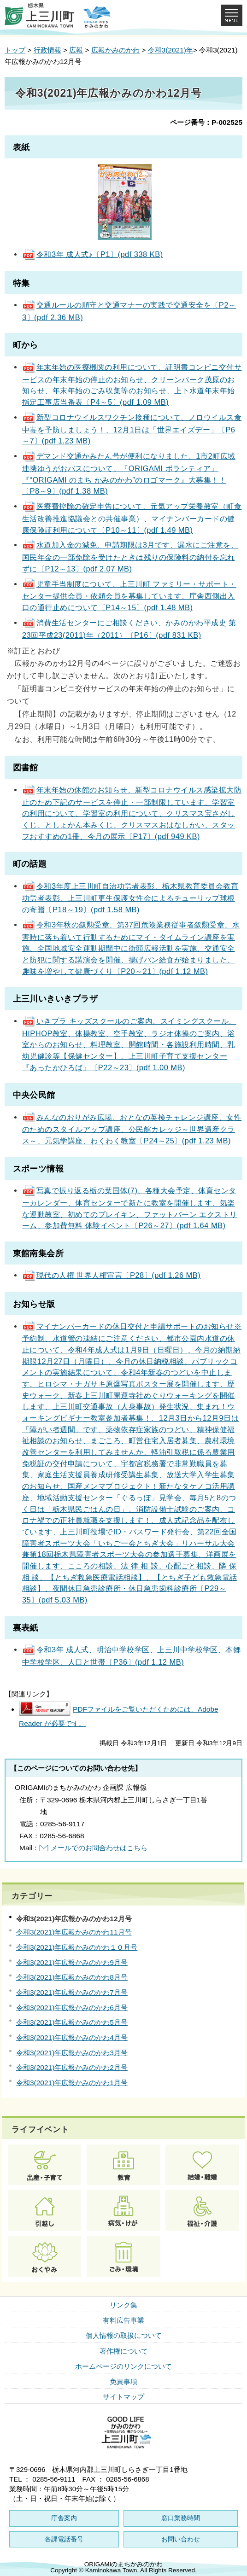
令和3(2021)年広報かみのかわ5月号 (72, 2022)
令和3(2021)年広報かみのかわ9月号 (72, 1962)
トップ (15, 50)
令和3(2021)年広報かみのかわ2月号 (72, 2067)
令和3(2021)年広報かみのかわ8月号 (72, 1977)
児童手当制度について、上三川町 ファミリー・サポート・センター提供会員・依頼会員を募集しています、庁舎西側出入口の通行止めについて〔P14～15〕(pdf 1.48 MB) (129, 596)
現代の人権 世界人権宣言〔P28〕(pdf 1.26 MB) (111, 1275)
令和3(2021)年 (170, 50)
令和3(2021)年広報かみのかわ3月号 (72, 2053)
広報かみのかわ (115, 50)
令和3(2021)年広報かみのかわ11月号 (74, 1932)
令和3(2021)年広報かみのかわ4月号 (72, 2037)
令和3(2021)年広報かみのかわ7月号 (72, 1992)
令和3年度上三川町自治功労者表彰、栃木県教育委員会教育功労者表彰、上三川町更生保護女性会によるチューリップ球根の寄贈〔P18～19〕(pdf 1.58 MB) (130, 898)
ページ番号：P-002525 (206, 122)
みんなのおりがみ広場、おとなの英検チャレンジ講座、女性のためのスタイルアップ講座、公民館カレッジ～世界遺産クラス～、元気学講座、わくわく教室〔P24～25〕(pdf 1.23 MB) (131, 1129)
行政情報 (47, 50)
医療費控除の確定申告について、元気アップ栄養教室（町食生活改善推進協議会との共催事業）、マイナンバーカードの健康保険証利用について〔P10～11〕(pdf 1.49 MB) (131, 518)
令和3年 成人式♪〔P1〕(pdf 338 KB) (92, 254)
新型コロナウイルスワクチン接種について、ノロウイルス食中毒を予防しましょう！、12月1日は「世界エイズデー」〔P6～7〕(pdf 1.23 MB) (131, 429)
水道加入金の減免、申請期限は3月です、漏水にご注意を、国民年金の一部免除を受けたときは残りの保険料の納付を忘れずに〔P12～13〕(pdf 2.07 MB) (130, 556)
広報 (76, 50)
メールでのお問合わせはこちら (99, 1848)
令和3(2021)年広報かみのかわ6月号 (72, 2007)
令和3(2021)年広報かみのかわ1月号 (72, 2082)
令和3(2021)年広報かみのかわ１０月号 (76, 1947)
